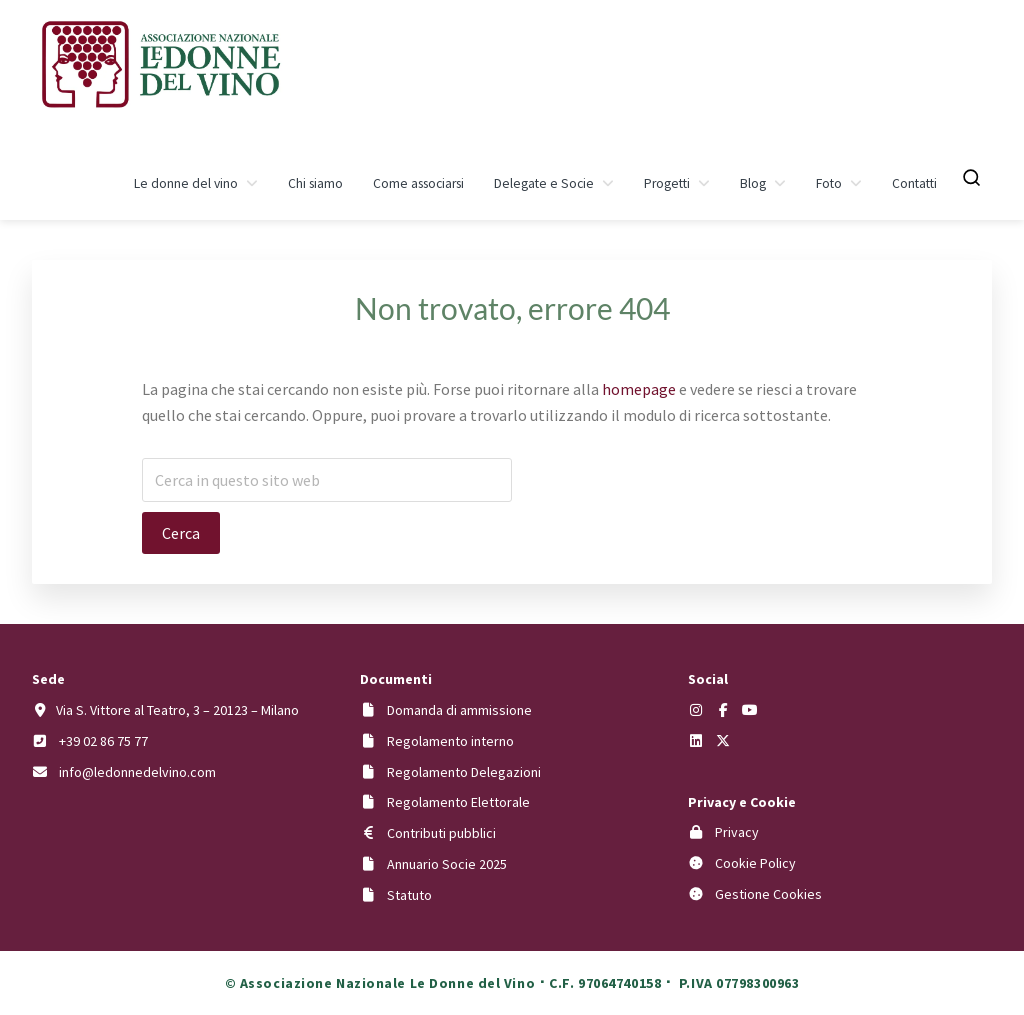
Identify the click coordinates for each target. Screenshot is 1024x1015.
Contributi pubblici (441, 833)
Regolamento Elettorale (458, 802)
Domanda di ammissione (459, 710)
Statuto (409, 895)
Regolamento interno (450, 741)
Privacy (737, 832)
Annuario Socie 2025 (447, 864)
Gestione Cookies (768, 894)
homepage (639, 389)
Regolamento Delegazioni (464, 772)
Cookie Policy (755, 863)
